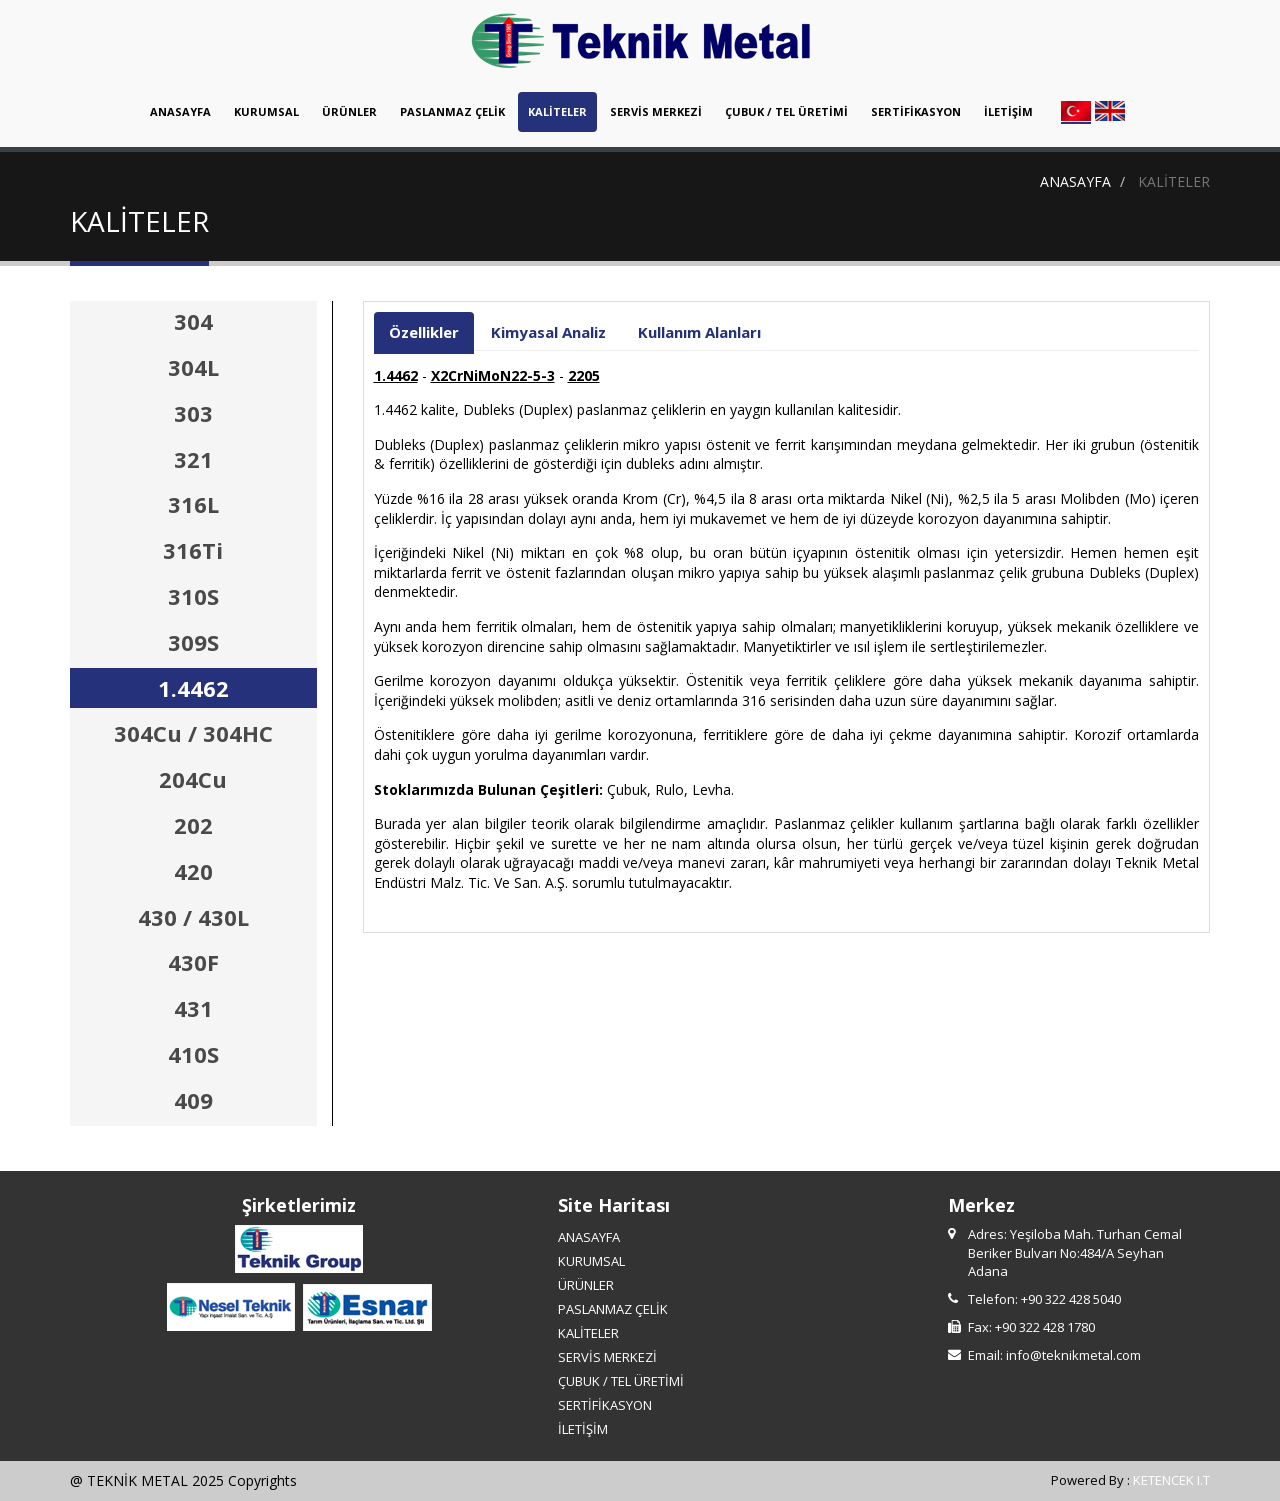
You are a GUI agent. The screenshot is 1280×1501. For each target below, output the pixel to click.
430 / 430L (193, 917)
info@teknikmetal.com (1073, 1355)
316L (193, 504)
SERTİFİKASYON (916, 111)
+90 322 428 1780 (1045, 1327)
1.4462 (193, 688)
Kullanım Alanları (699, 332)
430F (193, 962)
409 (193, 1100)
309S (193, 642)
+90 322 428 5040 (1071, 1299)
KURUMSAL (266, 111)
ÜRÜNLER (349, 111)
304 (193, 321)
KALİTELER (557, 111)
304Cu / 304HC (193, 733)
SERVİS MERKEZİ (656, 111)
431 (193, 1008)
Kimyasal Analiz (548, 332)
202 (193, 825)
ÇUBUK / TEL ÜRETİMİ (786, 111)
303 (193, 413)
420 (193, 871)
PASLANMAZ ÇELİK (452, 111)
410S (193, 1054)
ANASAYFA (180, 111)
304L (193, 367)
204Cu (193, 779)
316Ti (193, 550)
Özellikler (424, 332)
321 (193, 459)
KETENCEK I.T (1171, 1480)
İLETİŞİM (1008, 111)
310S (193, 596)
